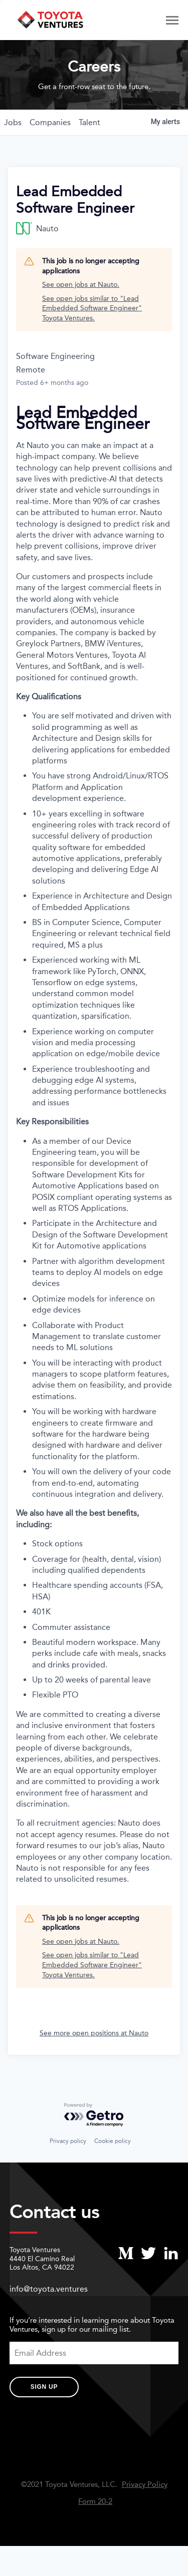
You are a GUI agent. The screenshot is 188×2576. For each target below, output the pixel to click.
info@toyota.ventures (49, 2289)
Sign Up (44, 2386)
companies (50, 122)
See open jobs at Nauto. (80, 284)
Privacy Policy (144, 2484)
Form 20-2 (95, 2501)
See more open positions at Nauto (94, 2033)
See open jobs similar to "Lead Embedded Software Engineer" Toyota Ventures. (92, 308)
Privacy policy (68, 2140)
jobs (13, 122)
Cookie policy (112, 2140)
